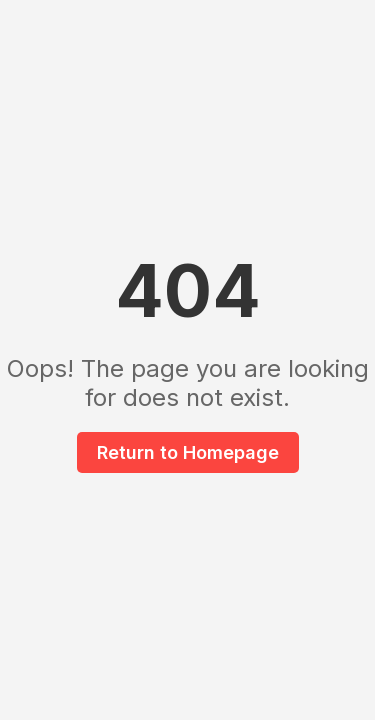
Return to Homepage (188, 452)
